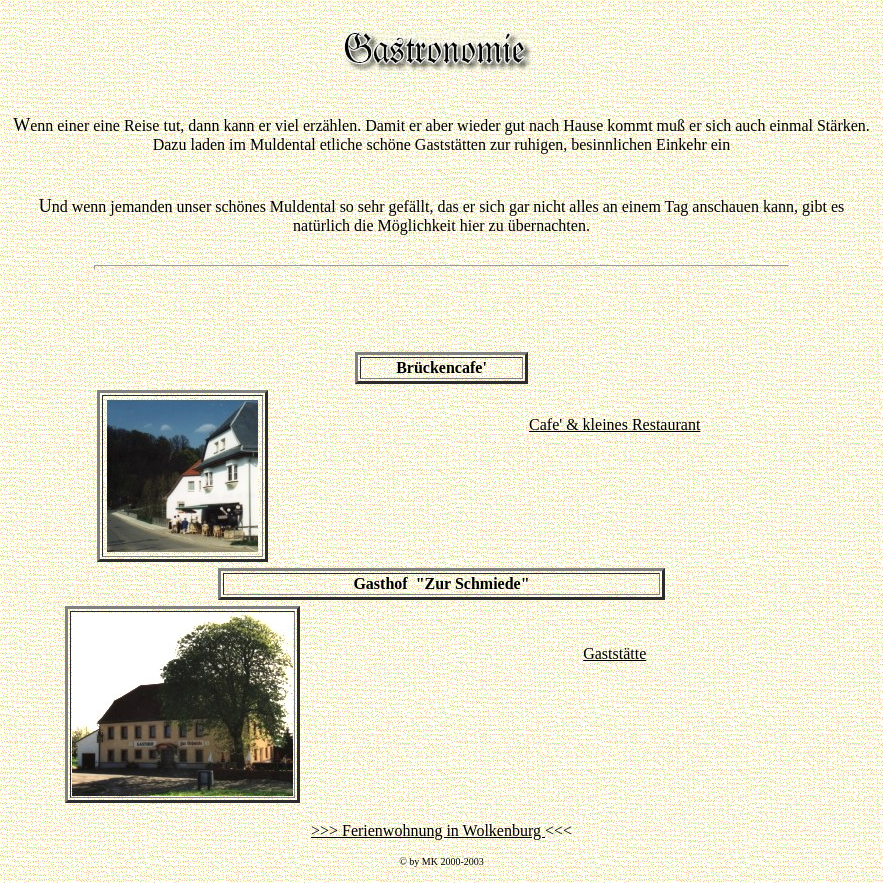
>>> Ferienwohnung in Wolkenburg (428, 830)
